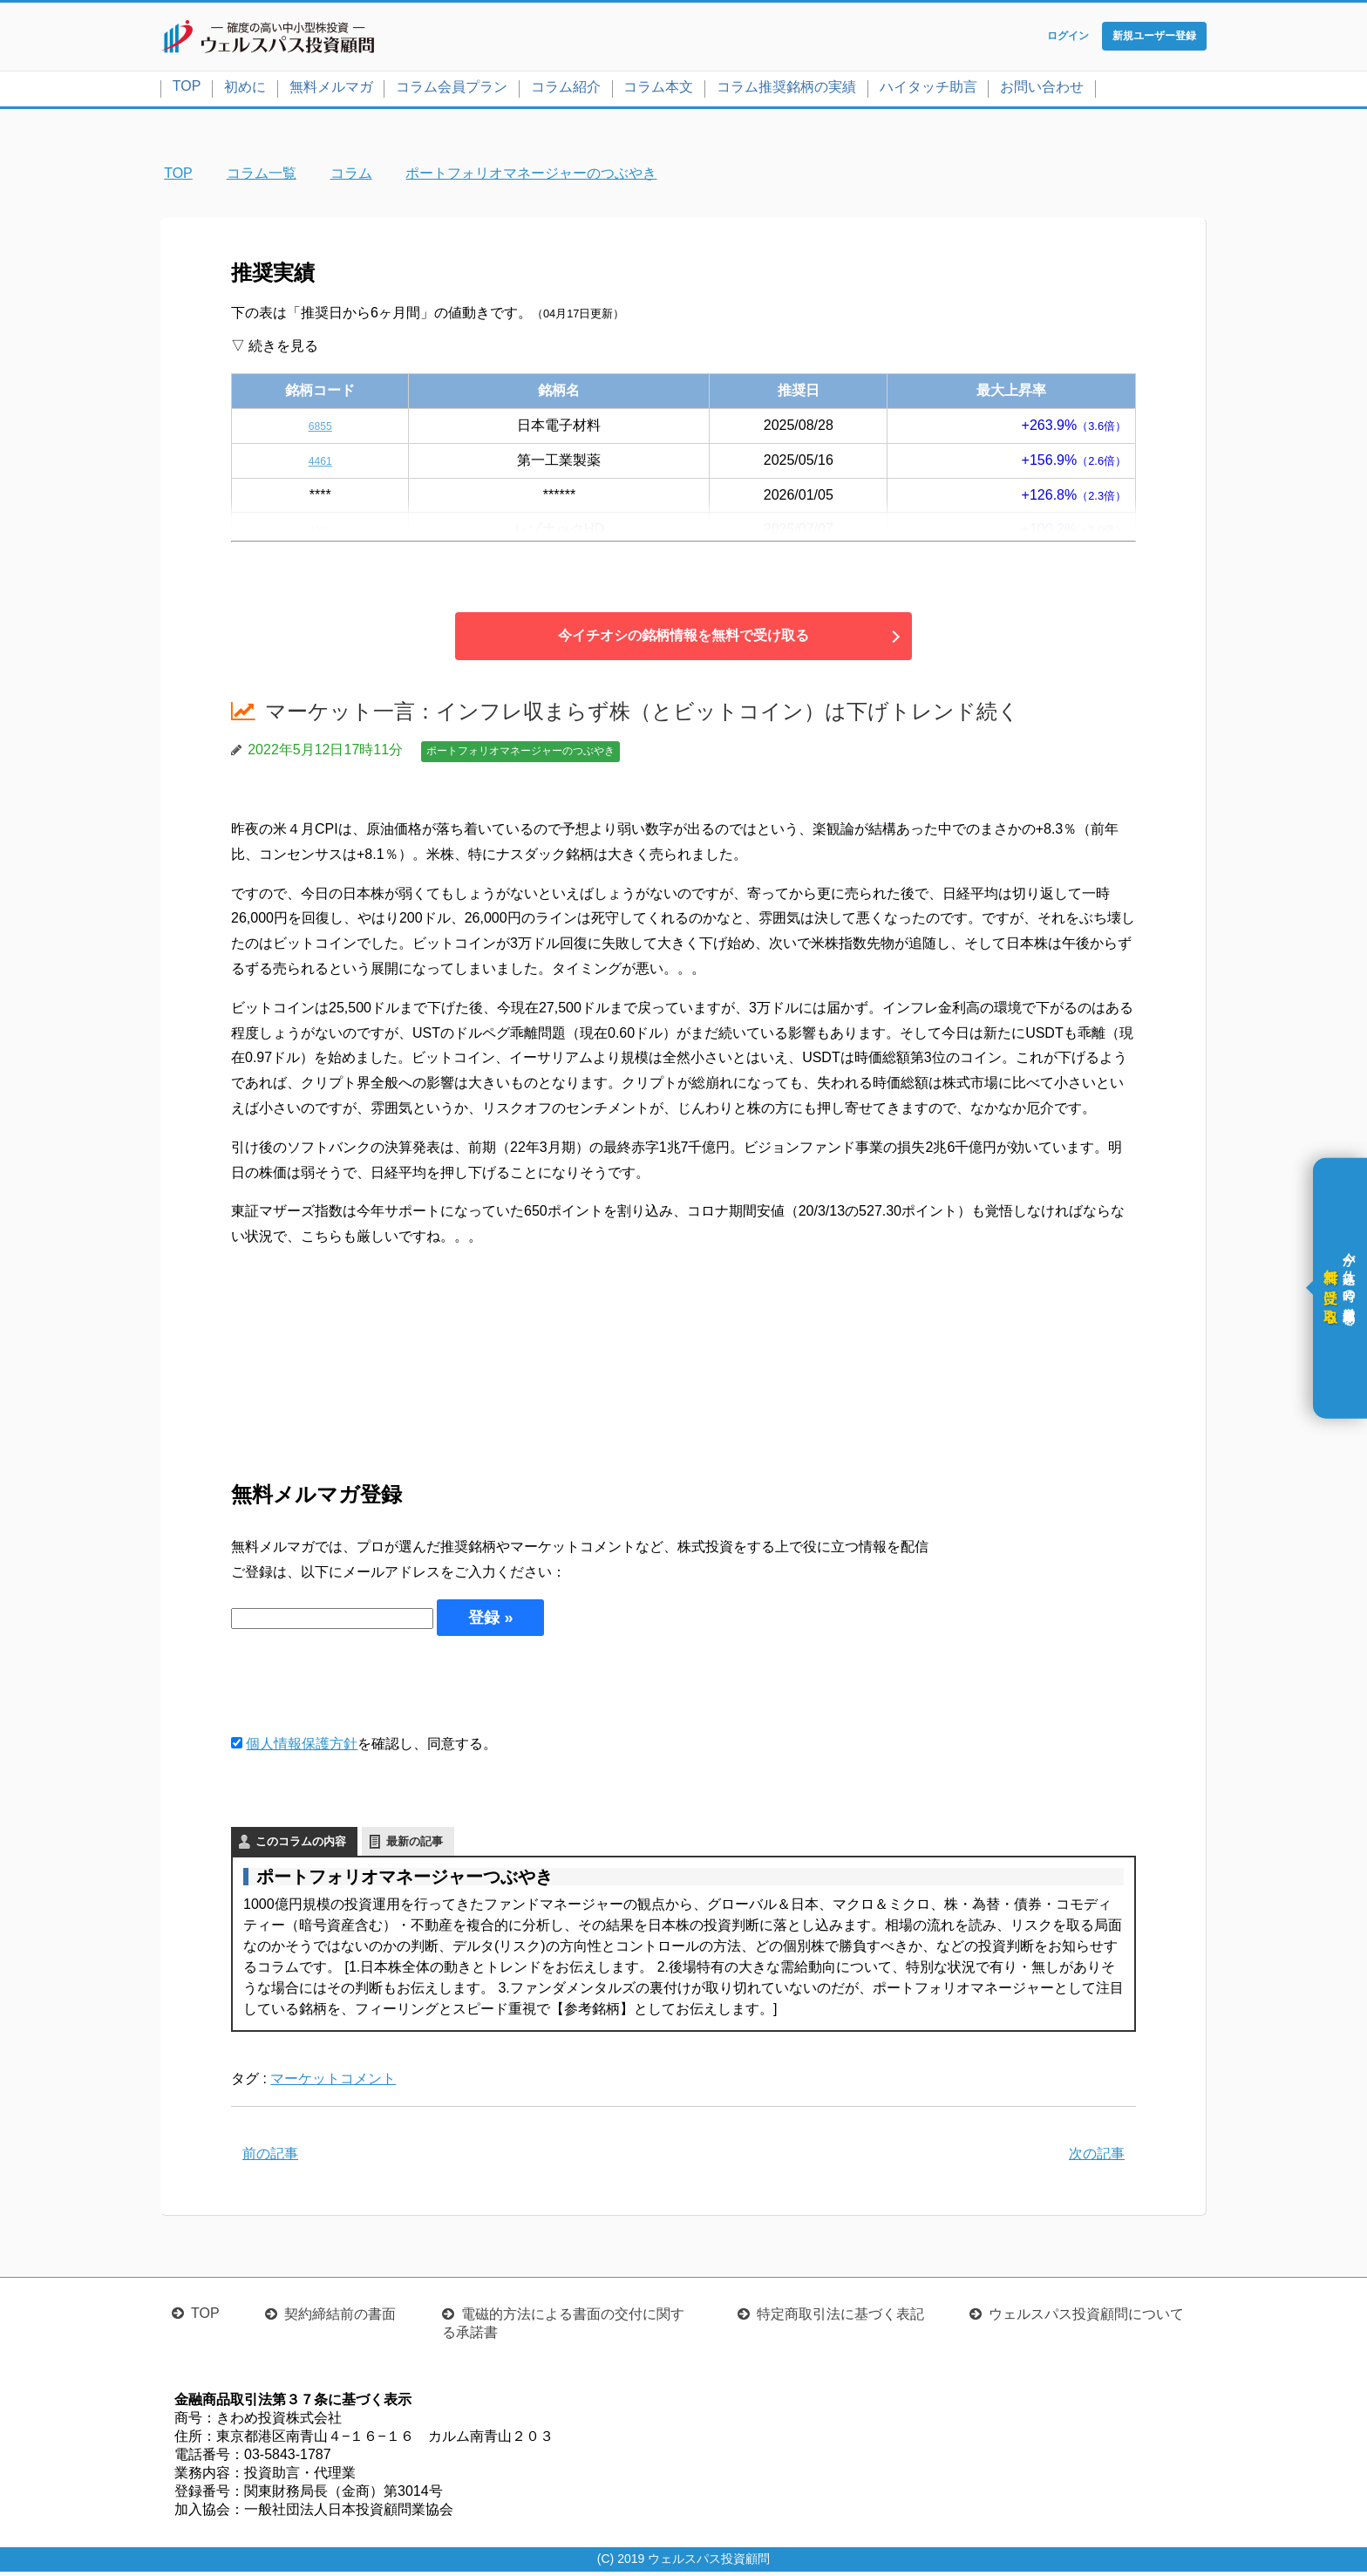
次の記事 (1097, 2157)
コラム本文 (658, 90)
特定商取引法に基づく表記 (840, 2318)
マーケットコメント (333, 2082)
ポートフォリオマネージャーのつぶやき (520, 755)
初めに (245, 90)
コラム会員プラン (451, 90)
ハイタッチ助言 (928, 90)
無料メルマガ (331, 90)
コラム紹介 (566, 90)
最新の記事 (414, 1844)
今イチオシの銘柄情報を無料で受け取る (683, 639)
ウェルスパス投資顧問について (1086, 2318)
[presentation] (363, 1687)
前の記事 (270, 2157)
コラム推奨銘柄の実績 (786, 90)
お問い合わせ (1042, 90)
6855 (320, 428)
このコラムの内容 (300, 1844)
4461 (320, 463)
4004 (320, 533)
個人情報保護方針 (301, 1747)
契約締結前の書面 (340, 2318)
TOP (187, 89)
